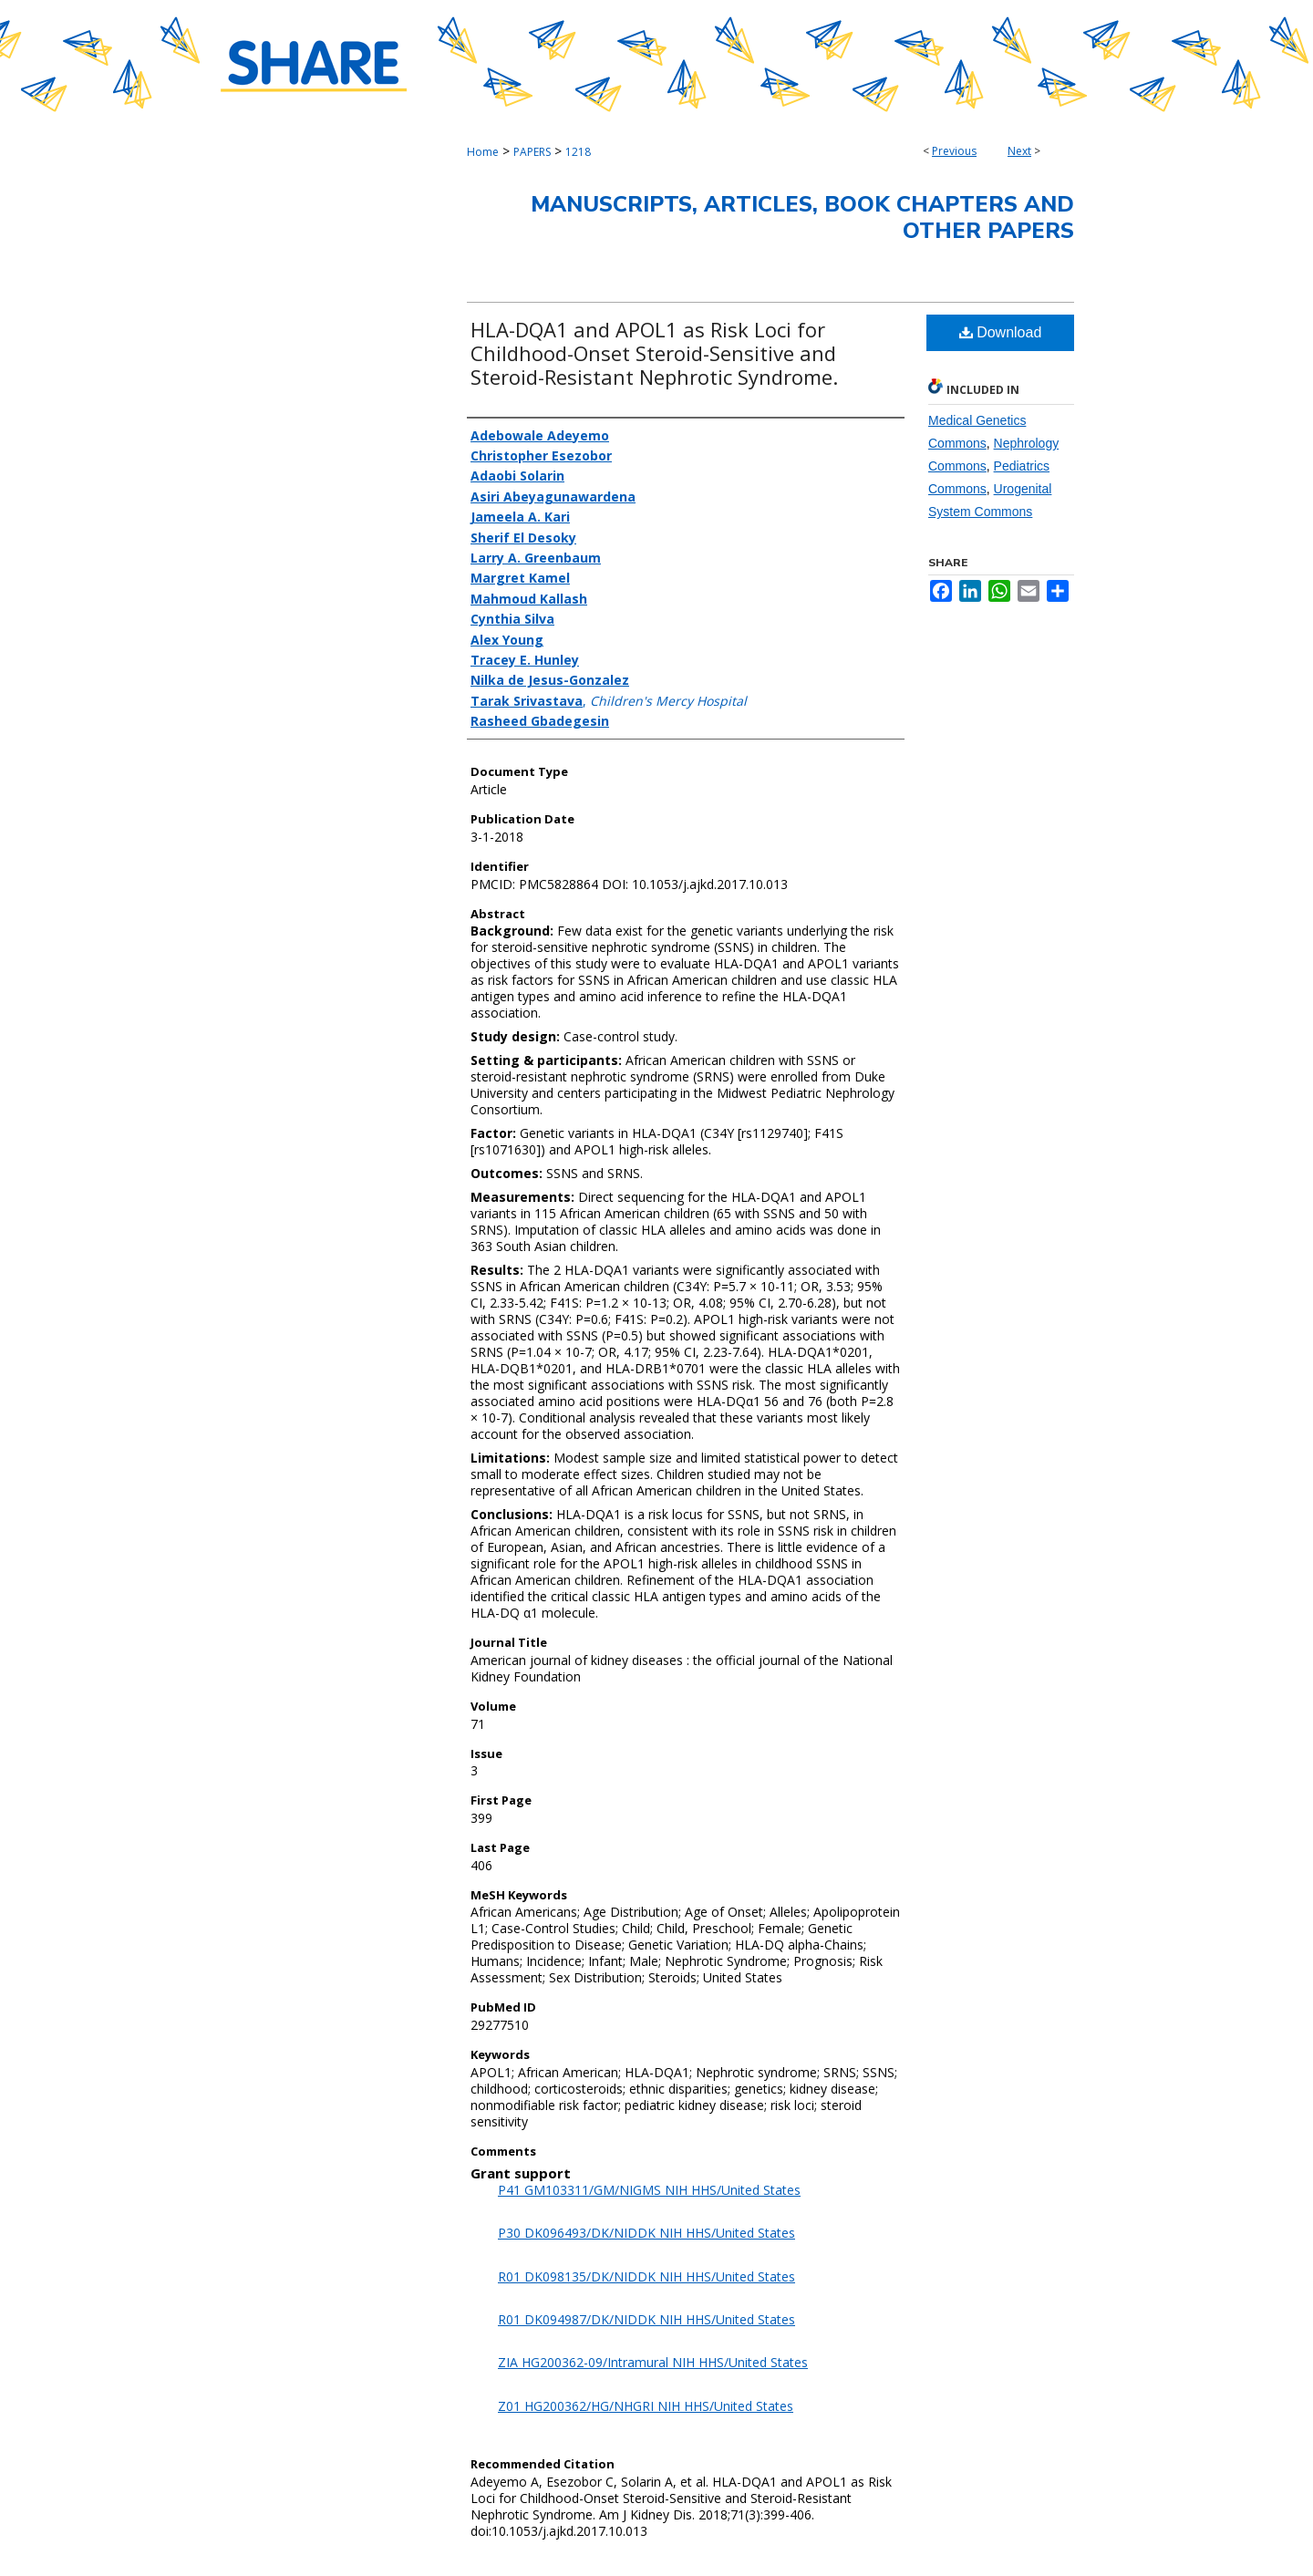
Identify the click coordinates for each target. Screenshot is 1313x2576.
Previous (954, 151)
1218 (578, 152)
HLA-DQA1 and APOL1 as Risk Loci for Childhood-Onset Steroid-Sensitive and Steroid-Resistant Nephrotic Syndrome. (654, 353)
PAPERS (532, 152)
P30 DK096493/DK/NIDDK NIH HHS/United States (646, 2232)
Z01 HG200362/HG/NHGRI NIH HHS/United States (645, 2406)
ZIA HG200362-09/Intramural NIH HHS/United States (653, 2362)
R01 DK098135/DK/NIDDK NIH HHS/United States (646, 2276)
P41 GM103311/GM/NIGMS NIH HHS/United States (649, 2189)
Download (1000, 332)
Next (1019, 151)
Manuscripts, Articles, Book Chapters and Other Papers (802, 217)
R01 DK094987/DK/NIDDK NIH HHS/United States (646, 2319)
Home (483, 152)
